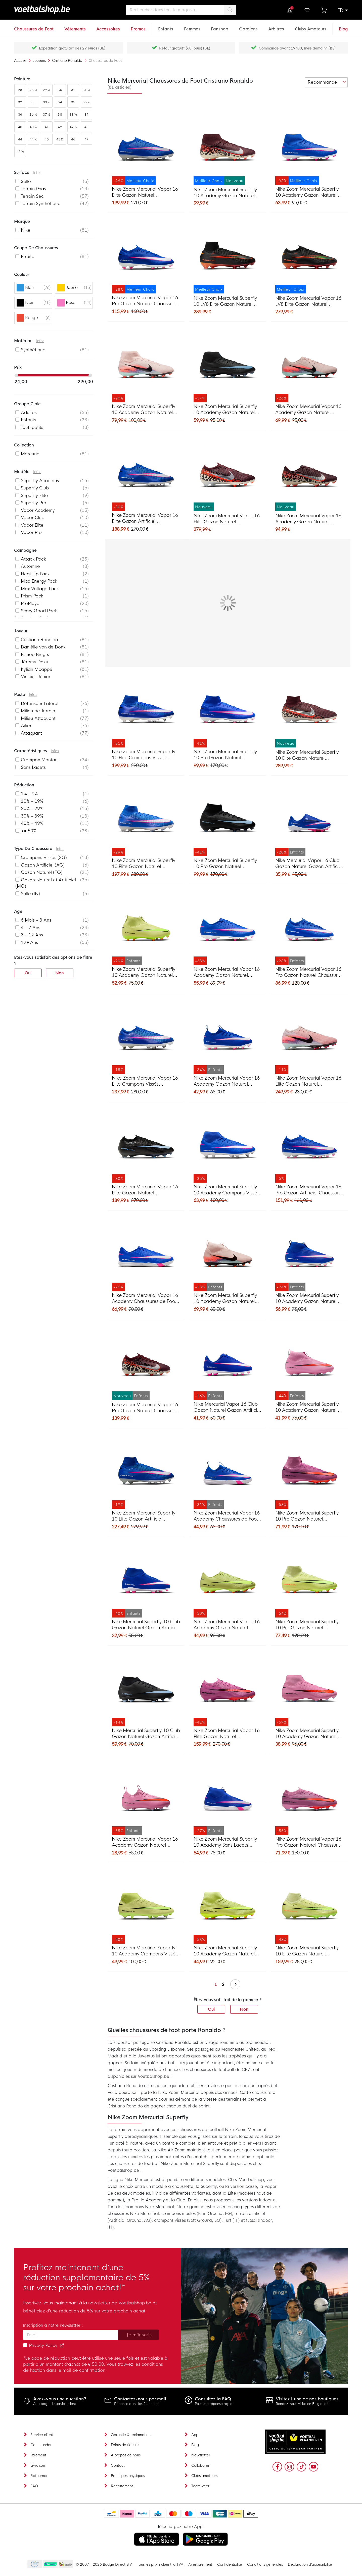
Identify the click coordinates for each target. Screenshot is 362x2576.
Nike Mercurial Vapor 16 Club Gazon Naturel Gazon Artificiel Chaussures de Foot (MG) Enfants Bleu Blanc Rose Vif (227, 1407)
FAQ (34, 2486)
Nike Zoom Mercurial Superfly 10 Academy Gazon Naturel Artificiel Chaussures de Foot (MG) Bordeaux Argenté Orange (225, 193)
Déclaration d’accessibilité (310, 2564)
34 (60, 102)
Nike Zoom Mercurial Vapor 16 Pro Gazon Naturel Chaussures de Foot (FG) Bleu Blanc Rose (145, 301)
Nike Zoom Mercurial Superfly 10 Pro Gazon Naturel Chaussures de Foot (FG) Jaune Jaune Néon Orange (309, 1625)
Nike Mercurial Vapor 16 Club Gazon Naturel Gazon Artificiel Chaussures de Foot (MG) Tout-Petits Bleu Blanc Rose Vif (309, 864)
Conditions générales (265, 2564)
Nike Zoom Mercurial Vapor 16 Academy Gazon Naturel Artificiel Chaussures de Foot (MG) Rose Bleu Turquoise (308, 410)
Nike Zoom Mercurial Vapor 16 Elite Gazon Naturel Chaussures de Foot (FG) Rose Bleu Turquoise (308, 1081)
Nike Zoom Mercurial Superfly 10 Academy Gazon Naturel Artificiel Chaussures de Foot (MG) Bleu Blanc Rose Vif (307, 192)
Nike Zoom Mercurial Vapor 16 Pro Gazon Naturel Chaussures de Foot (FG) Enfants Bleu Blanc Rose (308, 973)
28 (20, 90)
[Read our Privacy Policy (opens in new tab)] (62, 2345)
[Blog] (343, 26)
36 (20, 115)
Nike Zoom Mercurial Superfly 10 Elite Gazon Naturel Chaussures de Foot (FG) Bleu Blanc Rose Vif (144, 864)
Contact (118, 2465)
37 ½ (46, 115)
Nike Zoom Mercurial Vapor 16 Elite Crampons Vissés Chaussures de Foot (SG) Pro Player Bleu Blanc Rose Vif (145, 1081)
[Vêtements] (75, 26)
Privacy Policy (43, 2345)
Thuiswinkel (65, 2564)
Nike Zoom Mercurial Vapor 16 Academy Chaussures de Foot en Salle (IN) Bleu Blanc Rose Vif (145, 1299)
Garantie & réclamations (131, 2435)
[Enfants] (165, 26)
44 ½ (33, 139)
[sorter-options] (326, 82)
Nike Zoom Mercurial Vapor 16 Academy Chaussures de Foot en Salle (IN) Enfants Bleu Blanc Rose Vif (228, 1516)
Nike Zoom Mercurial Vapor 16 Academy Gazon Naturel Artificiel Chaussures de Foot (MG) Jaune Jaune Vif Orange (227, 1625)
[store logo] (54, 10)
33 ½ (46, 102)
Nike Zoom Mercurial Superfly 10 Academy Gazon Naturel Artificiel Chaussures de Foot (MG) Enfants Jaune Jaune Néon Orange (143, 973)
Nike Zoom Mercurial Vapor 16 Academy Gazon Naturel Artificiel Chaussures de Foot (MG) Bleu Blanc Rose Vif (227, 973)
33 (33, 102)
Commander (41, 2445)
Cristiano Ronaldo (67, 60)
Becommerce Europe (34, 2564)
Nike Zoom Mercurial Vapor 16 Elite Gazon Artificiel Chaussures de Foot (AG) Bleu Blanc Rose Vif (145, 519)
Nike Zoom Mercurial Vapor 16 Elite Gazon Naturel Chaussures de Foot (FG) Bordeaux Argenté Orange (227, 519)
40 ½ (33, 127)
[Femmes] (192, 26)
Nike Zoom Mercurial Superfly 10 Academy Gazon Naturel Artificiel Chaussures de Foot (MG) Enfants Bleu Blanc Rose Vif (307, 1299)
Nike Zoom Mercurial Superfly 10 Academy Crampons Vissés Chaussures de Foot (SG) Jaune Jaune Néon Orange (146, 1951)
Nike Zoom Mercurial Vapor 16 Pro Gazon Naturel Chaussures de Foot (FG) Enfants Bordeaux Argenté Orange (145, 1408)
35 (73, 102)
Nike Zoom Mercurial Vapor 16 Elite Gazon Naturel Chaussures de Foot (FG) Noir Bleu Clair (145, 1190)
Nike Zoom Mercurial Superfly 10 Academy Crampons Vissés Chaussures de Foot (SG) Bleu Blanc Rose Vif (226, 1190)
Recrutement (122, 2486)
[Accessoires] (108, 26)
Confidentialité (229, 2564)
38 (60, 115)
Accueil (20, 60)
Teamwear (200, 2486)
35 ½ (86, 102)
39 (86, 115)
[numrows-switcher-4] (297, 82)
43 (86, 127)
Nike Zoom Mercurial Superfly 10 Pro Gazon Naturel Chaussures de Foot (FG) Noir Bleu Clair (225, 864)
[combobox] (181, 10)
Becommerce (50, 2564)
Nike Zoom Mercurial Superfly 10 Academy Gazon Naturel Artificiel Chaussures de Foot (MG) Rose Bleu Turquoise (143, 410)
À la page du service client (54, 2404)
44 (20, 139)
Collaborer (200, 2465)
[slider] (16, 375)
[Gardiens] (248, 26)
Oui (211, 2009)
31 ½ (86, 90)
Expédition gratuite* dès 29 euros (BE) (72, 48)
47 (86, 139)
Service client (41, 2435)
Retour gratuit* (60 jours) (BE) (184, 48)
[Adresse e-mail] (70, 2335)
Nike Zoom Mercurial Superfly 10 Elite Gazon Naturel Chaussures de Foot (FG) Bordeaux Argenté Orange (307, 755)
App (194, 2435)
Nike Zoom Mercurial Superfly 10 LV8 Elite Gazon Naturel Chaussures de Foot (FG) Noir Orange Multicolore (225, 301)
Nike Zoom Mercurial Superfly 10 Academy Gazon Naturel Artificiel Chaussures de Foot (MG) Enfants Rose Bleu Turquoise (225, 1299)
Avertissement (200, 2564)
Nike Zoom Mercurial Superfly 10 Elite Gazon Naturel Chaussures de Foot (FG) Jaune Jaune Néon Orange (309, 1951)
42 (60, 127)
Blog (195, 2445)
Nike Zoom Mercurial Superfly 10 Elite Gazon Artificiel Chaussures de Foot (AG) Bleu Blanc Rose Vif (144, 1516)
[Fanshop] (219, 26)
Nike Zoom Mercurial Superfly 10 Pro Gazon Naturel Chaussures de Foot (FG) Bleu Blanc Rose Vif (226, 755)
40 (20, 127)
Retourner (39, 2475)
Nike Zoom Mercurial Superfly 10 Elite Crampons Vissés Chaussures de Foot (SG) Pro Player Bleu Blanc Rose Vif (143, 755)
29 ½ (46, 90)
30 (60, 90)
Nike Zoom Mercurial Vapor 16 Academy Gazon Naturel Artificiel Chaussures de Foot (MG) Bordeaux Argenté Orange (308, 519)
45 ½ (60, 139)
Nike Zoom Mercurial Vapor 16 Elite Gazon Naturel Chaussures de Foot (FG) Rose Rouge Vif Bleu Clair (227, 1734)
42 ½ (73, 127)
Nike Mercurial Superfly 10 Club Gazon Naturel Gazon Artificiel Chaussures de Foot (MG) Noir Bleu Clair (146, 1734)
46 (73, 139)
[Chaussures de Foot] (34, 26)
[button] (342, 10)
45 (47, 139)
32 (20, 102)
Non (244, 2009)
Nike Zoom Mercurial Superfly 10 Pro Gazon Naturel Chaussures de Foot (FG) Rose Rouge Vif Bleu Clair (308, 1516)
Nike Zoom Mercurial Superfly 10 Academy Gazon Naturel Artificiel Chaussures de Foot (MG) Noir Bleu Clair (225, 410)
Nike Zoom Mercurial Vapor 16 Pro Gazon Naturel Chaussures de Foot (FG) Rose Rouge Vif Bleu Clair (308, 1842)
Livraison (37, 2465)
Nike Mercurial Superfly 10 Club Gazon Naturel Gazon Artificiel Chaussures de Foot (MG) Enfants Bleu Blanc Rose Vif (146, 1625)
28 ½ (33, 90)
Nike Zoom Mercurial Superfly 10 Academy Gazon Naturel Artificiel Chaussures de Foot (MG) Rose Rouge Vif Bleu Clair (309, 1734)
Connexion (289, 10)
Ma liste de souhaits (306, 10)
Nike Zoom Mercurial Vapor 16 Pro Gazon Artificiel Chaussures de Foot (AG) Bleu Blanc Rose (309, 1190)
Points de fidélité (125, 2445)
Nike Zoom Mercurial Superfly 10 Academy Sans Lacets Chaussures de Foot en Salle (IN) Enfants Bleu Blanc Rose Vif (225, 1842)
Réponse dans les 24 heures (136, 2404)
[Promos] (138, 26)
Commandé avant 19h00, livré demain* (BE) (297, 48)
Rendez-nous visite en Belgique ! (302, 2404)
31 (73, 90)
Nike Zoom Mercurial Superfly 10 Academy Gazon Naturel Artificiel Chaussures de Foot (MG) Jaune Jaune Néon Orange (225, 1951)
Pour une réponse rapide (215, 2404)
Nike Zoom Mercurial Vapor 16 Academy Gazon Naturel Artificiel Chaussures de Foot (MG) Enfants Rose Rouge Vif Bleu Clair (145, 1842)
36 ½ (33, 115)
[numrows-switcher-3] (289, 82)
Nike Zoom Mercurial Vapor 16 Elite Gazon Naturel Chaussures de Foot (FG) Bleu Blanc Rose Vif (145, 192)
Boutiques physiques (128, 2475)
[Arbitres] (276, 26)
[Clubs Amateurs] (310, 26)
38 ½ (73, 115)
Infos (37, 172)
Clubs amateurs (204, 2475)
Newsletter (200, 2455)
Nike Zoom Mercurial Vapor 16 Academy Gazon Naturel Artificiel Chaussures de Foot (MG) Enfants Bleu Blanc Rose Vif (227, 1081)
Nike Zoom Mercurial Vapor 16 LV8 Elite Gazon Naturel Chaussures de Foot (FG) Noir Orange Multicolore (308, 301)
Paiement (38, 2455)
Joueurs (40, 60)
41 (47, 127)
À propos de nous (126, 2455)
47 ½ (20, 152)
